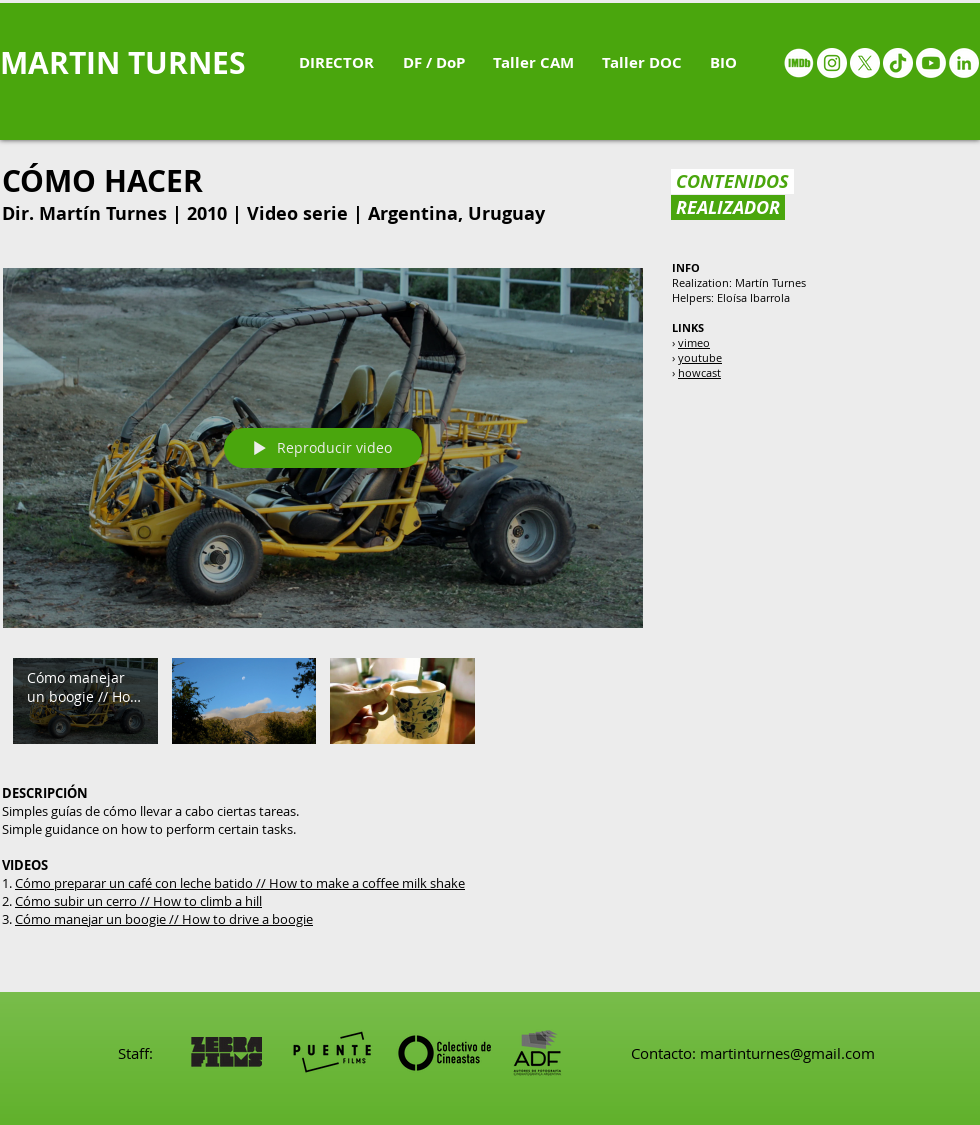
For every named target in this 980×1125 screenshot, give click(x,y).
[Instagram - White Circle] (832, 63)
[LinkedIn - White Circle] (964, 63)
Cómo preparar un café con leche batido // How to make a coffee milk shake (240, 883)
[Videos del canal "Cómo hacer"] (323, 706)
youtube (700, 357)
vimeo (694, 342)
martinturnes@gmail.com (787, 1053)
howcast (699, 372)
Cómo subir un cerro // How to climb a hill (138, 901)
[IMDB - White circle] (799, 63)
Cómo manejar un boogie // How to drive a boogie (164, 919)
